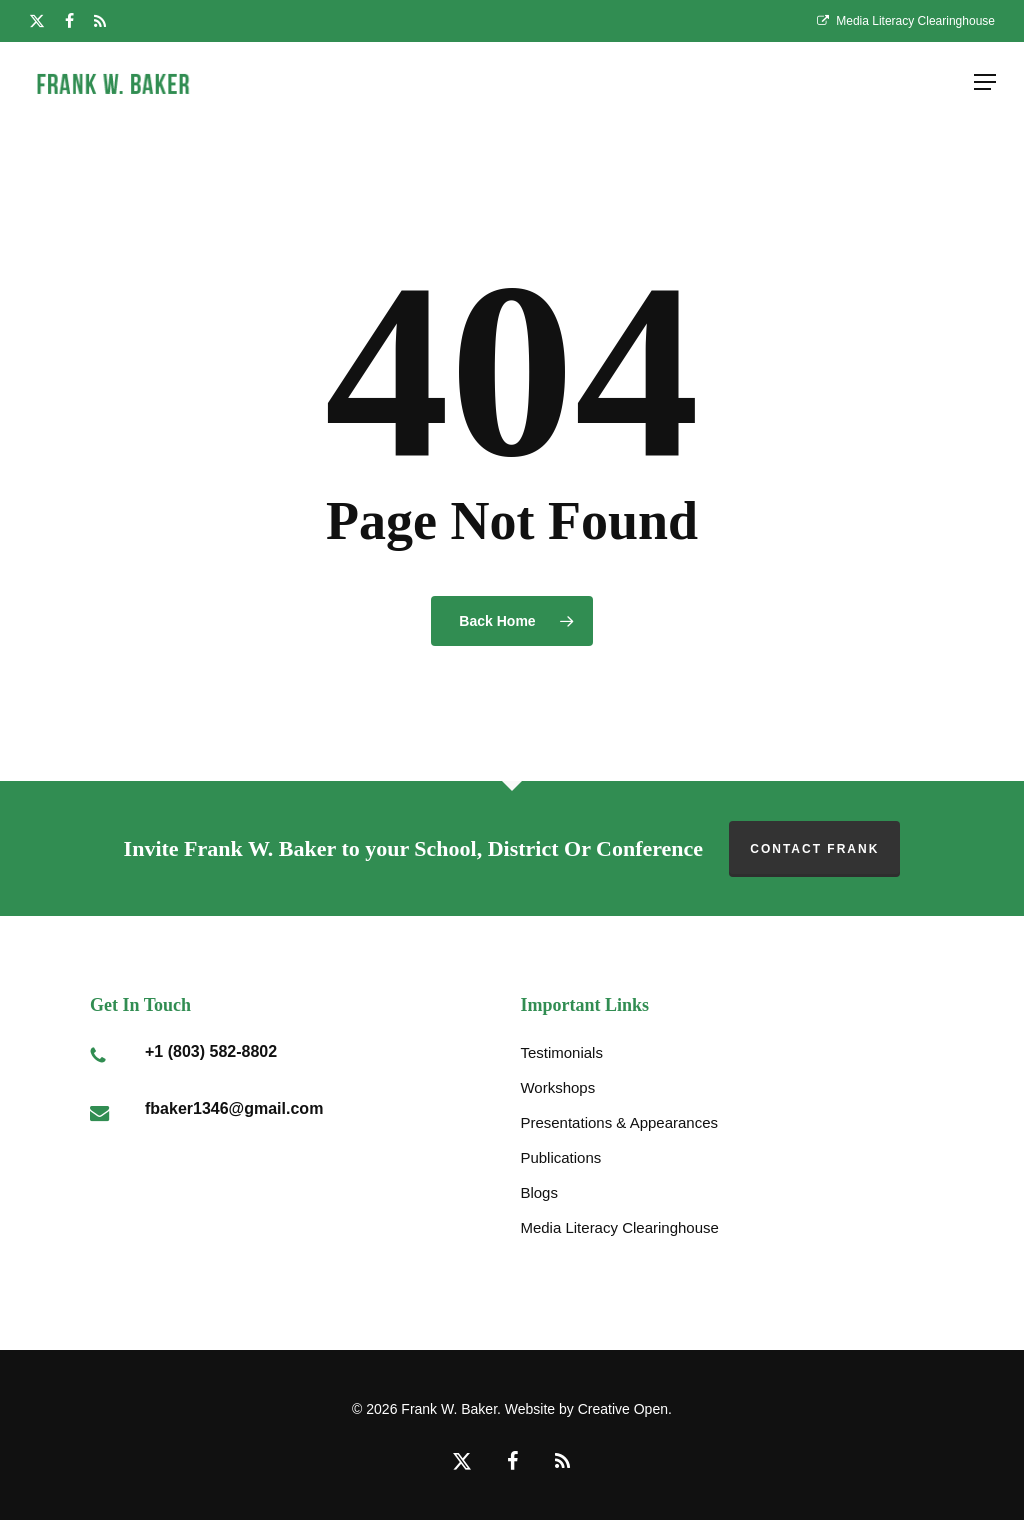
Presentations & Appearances (619, 1122)
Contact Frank (814, 849)
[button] (985, 82)
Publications (560, 1157)
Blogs (539, 1192)
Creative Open (623, 1409)
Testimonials (561, 1052)
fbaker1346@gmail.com (234, 1108)
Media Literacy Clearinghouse (619, 1227)
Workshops (557, 1087)
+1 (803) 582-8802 (211, 1051)
